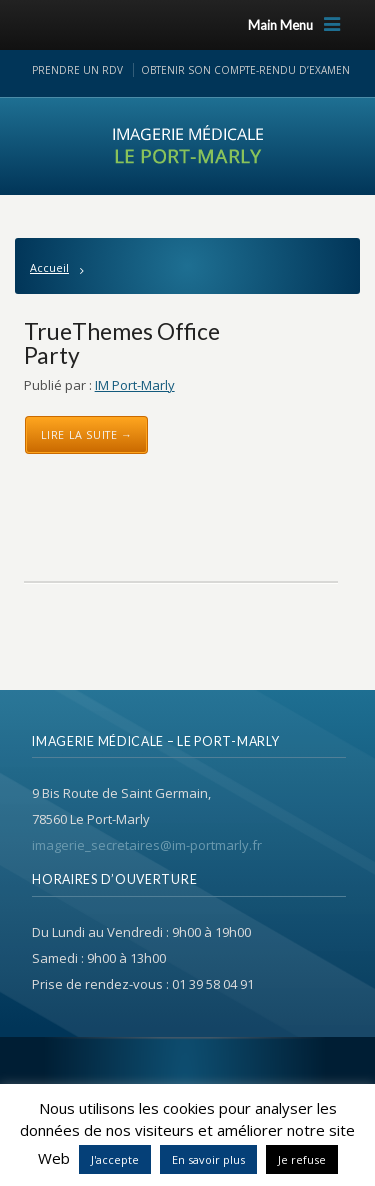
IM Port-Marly (135, 385)
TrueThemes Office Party (122, 343)
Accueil (49, 267)
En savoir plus (208, 1159)
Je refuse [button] (302, 1159)
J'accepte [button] (115, 1159)
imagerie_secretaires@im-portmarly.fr (147, 845)
